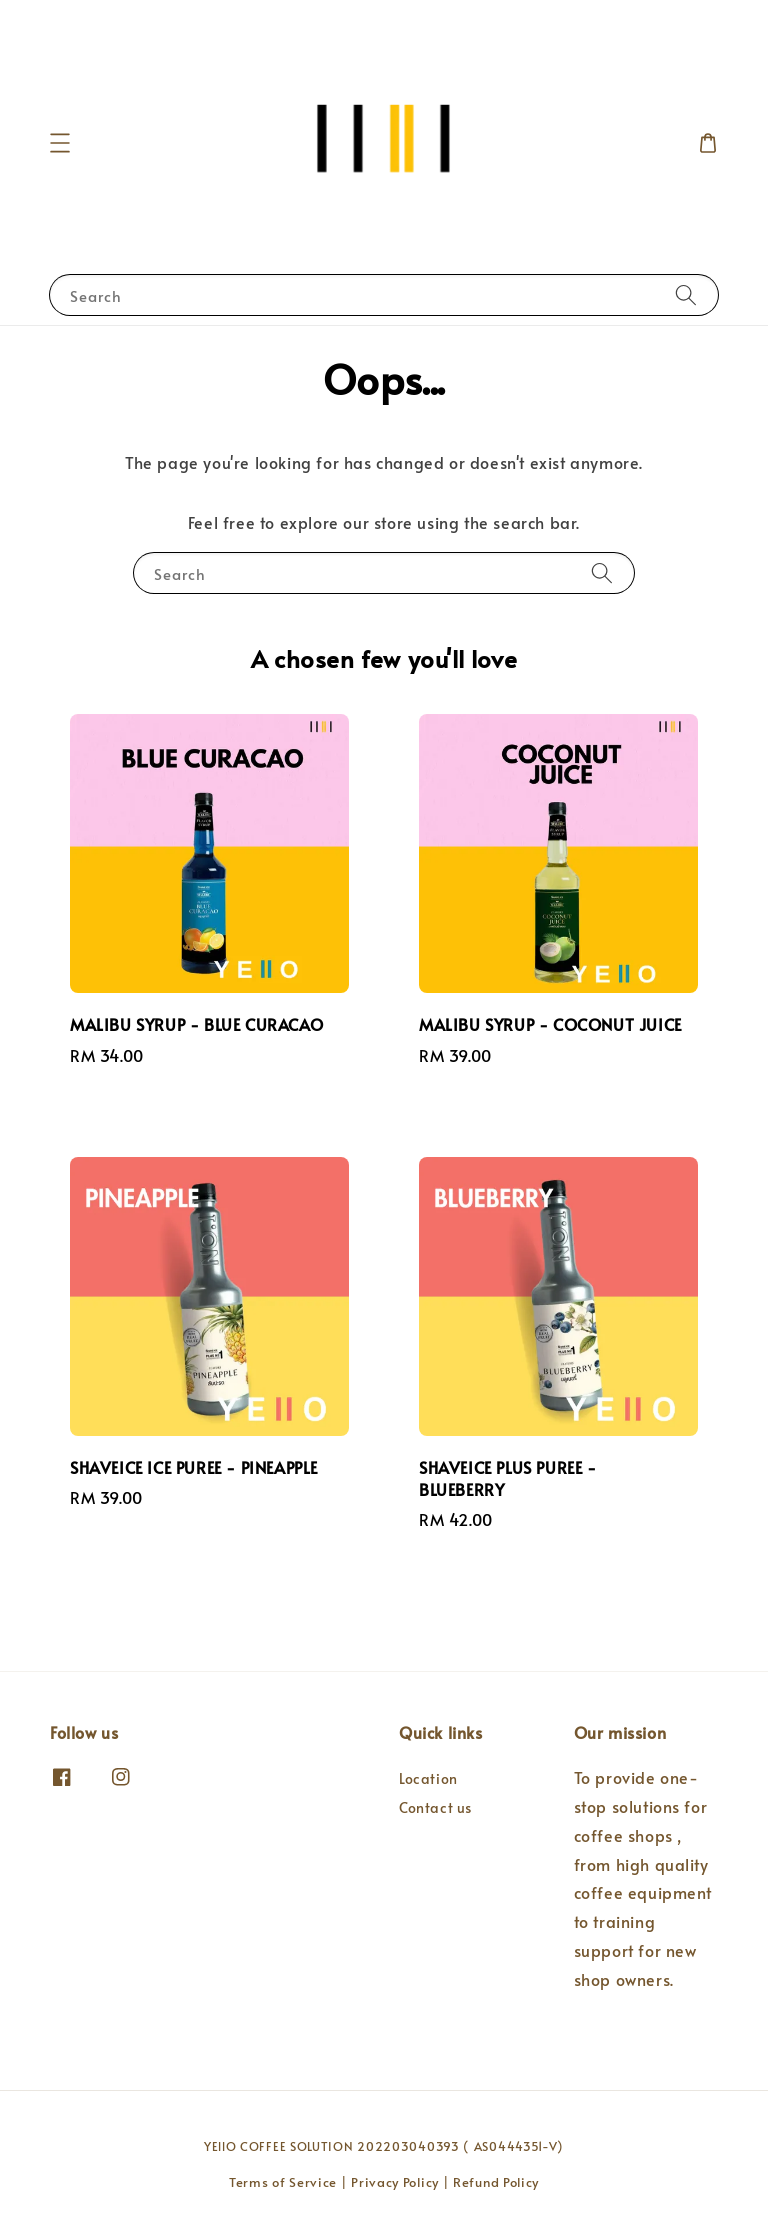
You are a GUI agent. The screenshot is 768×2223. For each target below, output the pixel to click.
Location (428, 1779)
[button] (60, 143)
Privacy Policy (395, 2182)
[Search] (686, 294)
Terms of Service (283, 2182)
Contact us (435, 1807)
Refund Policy (496, 2182)
